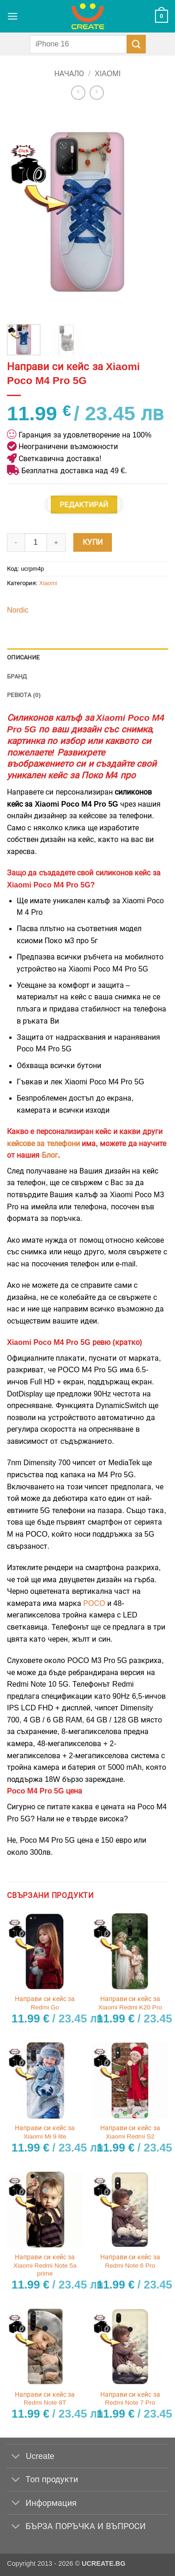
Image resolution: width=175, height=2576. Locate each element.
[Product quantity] (36, 542)
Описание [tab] (23, 657)
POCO (94, 1603)
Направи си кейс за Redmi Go (45, 2003)
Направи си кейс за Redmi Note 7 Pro (130, 2398)
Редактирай (84, 505)
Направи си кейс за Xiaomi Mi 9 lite (45, 2132)
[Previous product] (97, 92)
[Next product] (78, 92)
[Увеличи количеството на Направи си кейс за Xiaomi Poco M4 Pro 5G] (56, 542)
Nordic (17, 610)
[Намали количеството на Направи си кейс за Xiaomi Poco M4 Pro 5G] (16, 542)
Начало (69, 74)
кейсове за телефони (43, 1144)
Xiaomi (108, 74)
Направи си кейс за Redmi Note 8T (45, 2398)
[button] (12, 16)
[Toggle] (16, 2457)
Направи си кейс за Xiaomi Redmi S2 (130, 2132)
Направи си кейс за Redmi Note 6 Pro (130, 2261)
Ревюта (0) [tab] (24, 694)
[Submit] (136, 44)
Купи (93, 542)
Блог (50, 1155)
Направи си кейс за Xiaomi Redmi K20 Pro (130, 2003)
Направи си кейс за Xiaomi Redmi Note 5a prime (45, 2265)
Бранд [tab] (17, 676)
